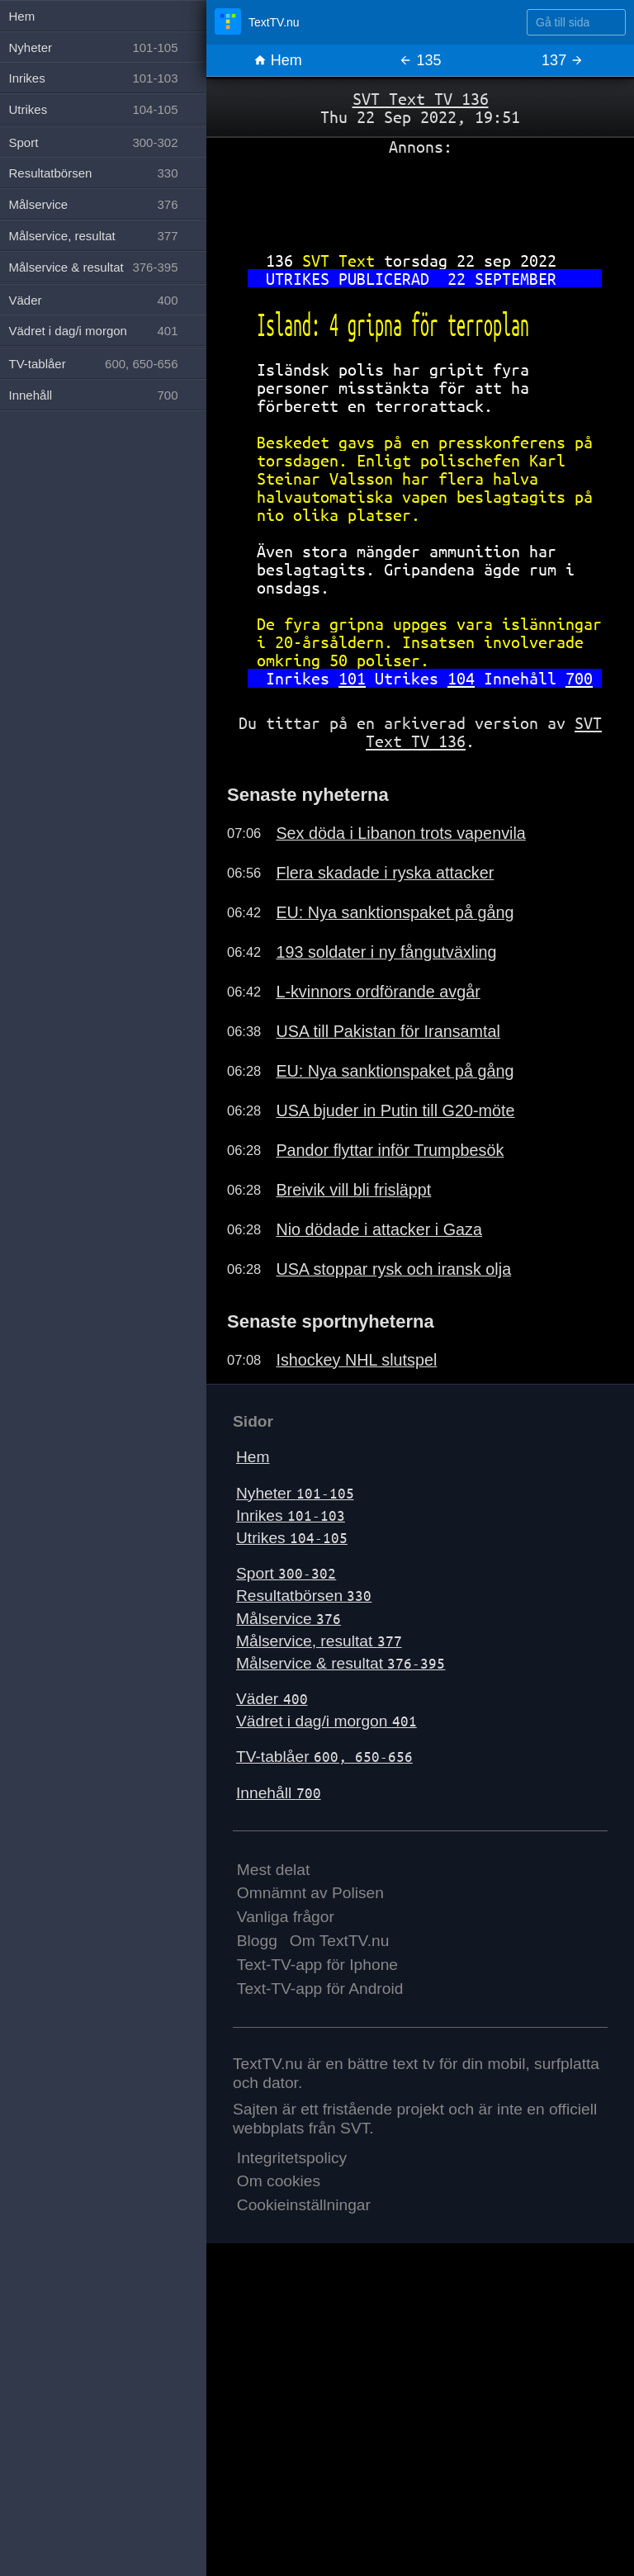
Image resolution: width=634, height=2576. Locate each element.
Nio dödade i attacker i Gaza (379, 1229)
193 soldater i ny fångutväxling (386, 952)
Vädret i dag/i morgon (326, 1721)
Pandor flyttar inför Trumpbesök (390, 1150)
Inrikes (290, 1515)
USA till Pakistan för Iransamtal (388, 1031)
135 (420, 60)
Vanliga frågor (285, 1916)
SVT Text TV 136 (420, 98)
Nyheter (295, 1493)
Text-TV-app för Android (320, 1988)
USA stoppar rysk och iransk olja (393, 1269)
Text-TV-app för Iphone (317, 1964)
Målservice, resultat (319, 1641)
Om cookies (278, 2181)
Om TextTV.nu (340, 1940)
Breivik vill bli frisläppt (353, 1190)
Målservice (288, 1618)
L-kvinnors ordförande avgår (378, 992)
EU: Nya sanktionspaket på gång (394, 912)
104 (461, 678)
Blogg (257, 1940)
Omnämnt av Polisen (310, 1892)
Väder (272, 1698)
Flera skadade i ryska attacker (385, 873)
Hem (277, 60)
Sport (286, 1573)
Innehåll (278, 1793)
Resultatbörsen (303, 1595)
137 (563, 60)
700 (579, 678)
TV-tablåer (324, 1756)
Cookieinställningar (304, 2205)
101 (352, 678)
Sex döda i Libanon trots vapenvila (400, 833)
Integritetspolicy (292, 2157)
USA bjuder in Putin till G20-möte (395, 1110)
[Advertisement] (420, 197)
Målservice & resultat (340, 1663)
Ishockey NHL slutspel (356, 1360)
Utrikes (292, 1537)
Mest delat (273, 1869)
